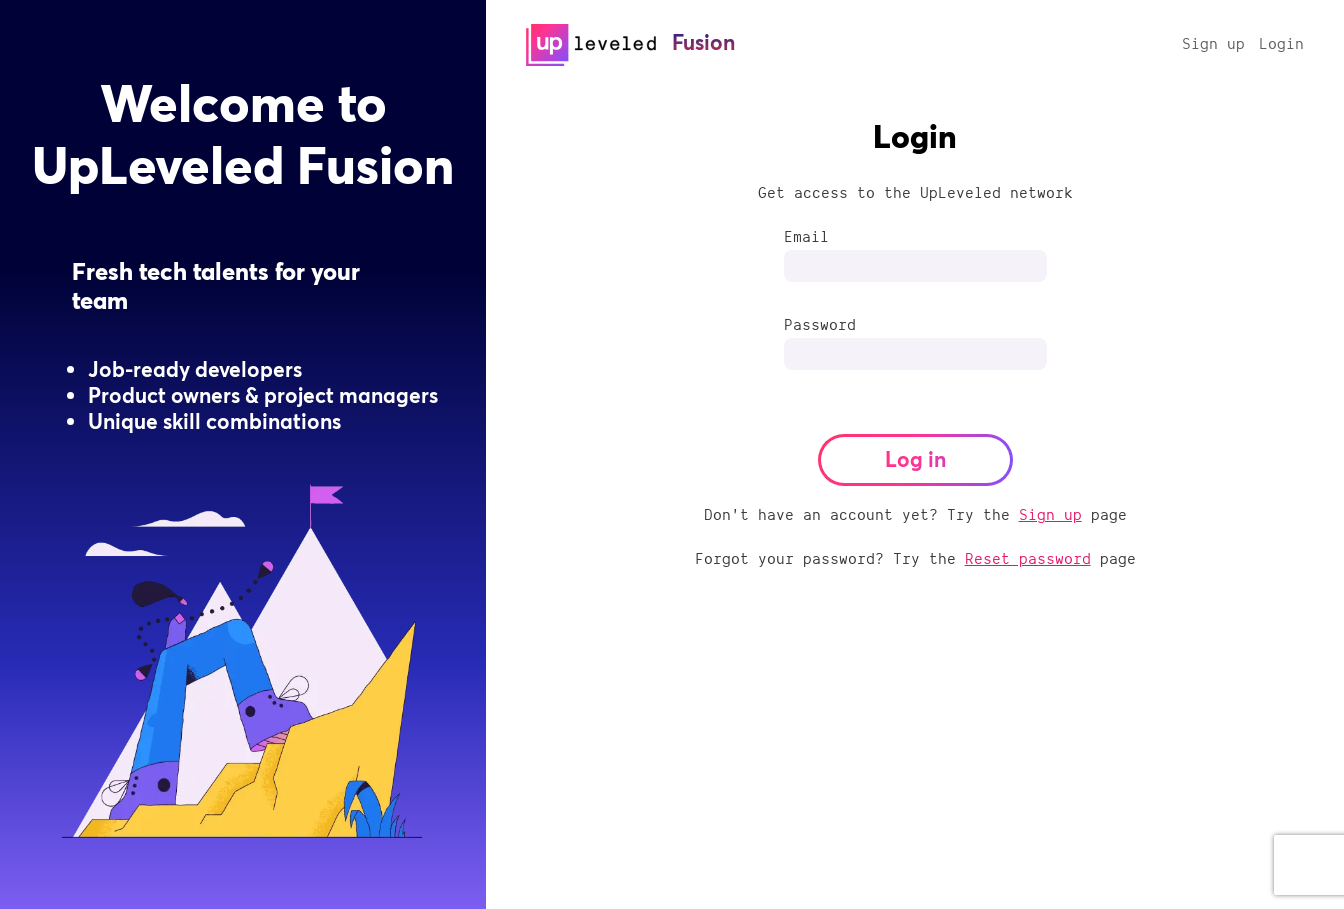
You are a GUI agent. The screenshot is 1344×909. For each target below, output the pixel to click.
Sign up (1213, 43)
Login (1281, 43)
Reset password (1028, 558)
